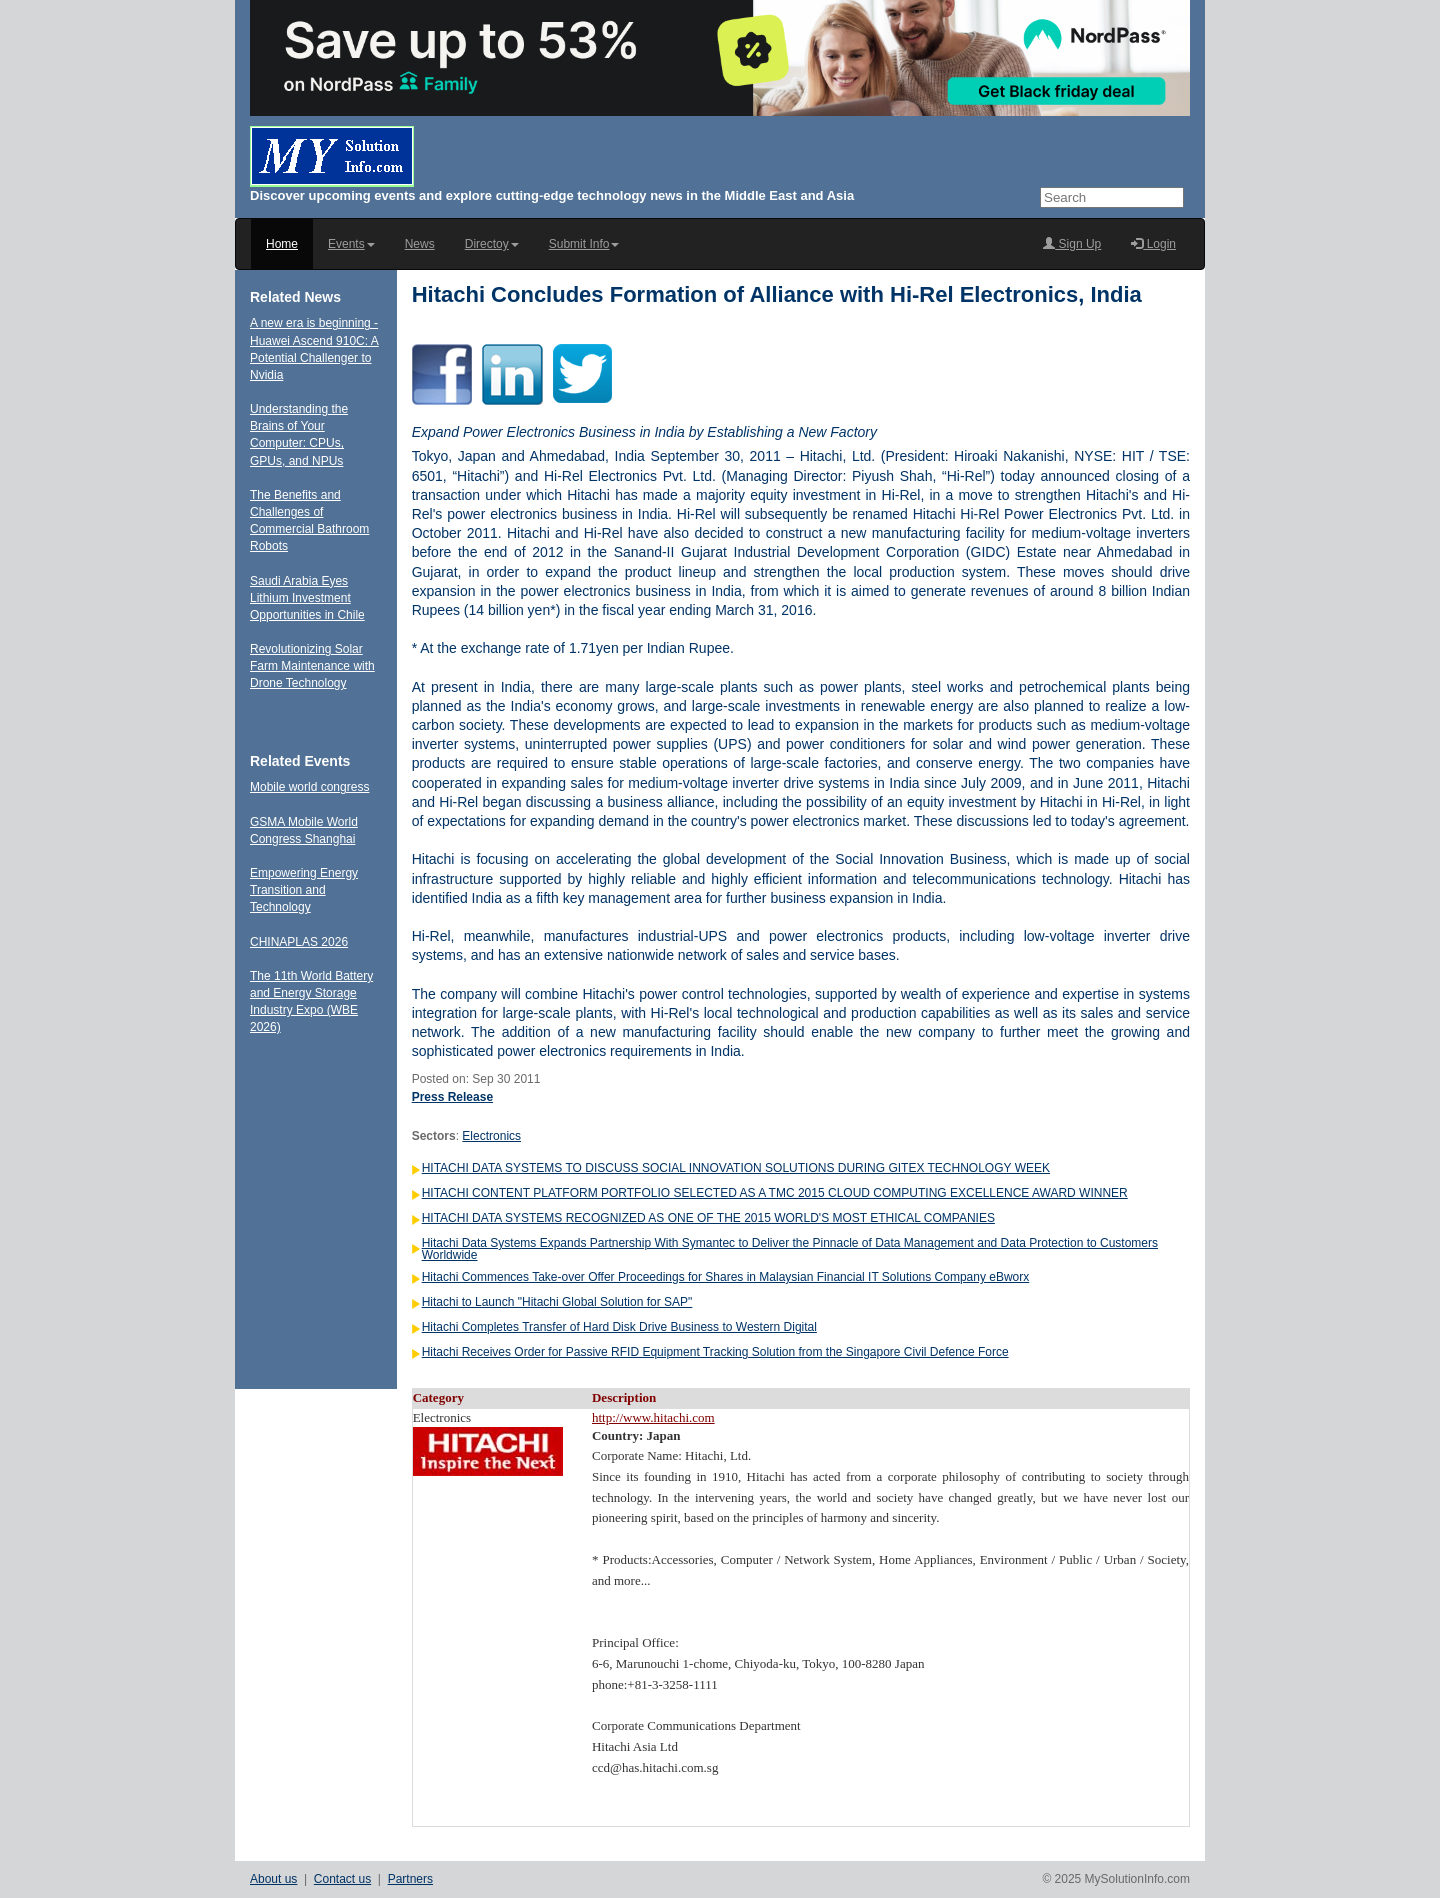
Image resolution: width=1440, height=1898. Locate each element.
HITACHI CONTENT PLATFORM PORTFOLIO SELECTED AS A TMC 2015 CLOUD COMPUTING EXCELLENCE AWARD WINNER (775, 1193)
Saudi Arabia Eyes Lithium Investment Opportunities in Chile (307, 598)
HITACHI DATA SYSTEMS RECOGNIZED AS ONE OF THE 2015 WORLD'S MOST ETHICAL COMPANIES (708, 1218)
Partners (410, 1879)
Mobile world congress (309, 787)
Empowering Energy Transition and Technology (304, 890)
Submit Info (584, 244)
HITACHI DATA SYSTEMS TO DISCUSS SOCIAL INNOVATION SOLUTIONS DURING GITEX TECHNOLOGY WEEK (736, 1168)
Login (1153, 244)
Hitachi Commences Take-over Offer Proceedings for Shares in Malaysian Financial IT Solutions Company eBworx (726, 1277)
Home (282, 244)
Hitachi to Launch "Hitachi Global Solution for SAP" (557, 1302)
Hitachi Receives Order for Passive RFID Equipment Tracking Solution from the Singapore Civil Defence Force (715, 1352)
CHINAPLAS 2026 (299, 942)
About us (273, 1879)
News (420, 244)
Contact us (342, 1879)
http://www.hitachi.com (653, 1417)
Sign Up (1072, 244)
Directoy (492, 244)
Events (351, 244)
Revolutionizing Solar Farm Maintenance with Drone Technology (312, 666)
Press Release (452, 1097)
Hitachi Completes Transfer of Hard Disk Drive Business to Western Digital (619, 1327)
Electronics (491, 1136)
